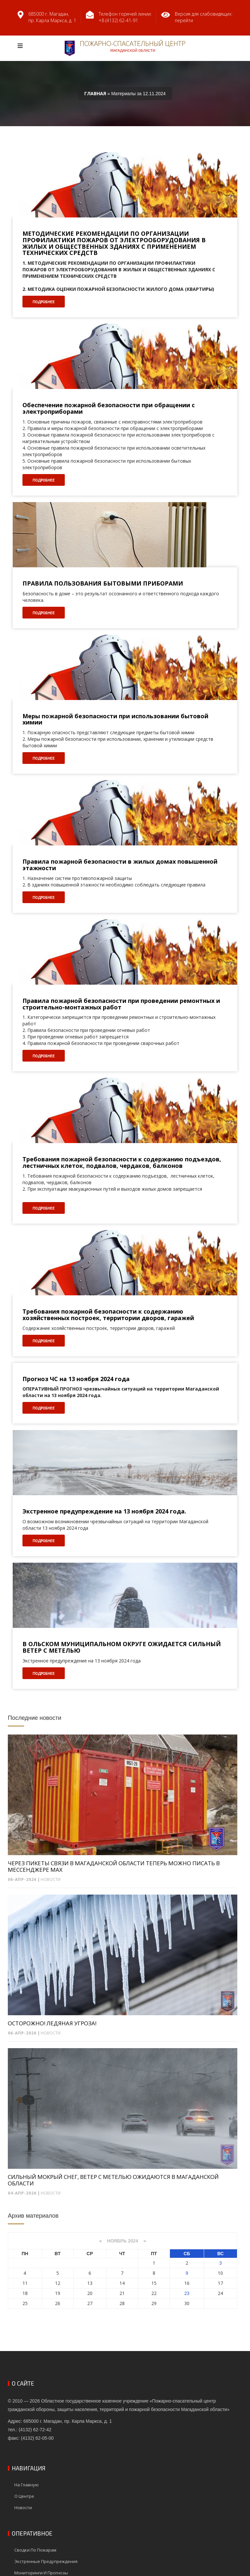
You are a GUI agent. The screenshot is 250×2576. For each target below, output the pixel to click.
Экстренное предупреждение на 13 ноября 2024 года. (104, 1511)
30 (186, 2303)
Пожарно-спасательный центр (125, 47)
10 (220, 2273)
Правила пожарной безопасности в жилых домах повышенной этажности (119, 864)
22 (154, 2293)
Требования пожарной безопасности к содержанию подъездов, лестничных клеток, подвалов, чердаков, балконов (121, 1162)
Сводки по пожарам (35, 2550)
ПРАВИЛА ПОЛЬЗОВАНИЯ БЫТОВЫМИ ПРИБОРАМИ (102, 583)
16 (186, 2283)
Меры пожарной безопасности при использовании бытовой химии (115, 719)
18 (25, 2293)
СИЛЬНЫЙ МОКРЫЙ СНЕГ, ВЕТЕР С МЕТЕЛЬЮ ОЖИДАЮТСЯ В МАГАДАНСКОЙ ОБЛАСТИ (113, 2180)
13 (89, 2283)
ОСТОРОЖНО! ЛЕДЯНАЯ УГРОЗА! (52, 2023)
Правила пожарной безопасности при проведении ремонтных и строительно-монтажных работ (121, 1004)
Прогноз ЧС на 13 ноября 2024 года (76, 1379)
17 (220, 2283)
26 (57, 2303)
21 (122, 2293)
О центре (24, 2496)
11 (25, 2283)
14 (122, 2283)
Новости (51, 1879)
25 (25, 2303)
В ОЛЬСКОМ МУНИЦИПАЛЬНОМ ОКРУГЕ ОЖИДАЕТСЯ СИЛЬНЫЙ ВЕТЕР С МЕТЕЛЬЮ (121, 1647)
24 (220, 2293)
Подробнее (44, 301)
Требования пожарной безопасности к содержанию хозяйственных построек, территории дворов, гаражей (108, 1314)
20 (89, 2293)
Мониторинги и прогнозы (41, 2573)
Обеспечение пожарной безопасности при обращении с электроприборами (108, 408)
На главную (26, 2485)
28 (122, 2303)
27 (89, 2303)
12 (57, 2283)
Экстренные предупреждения (45, 2561)
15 (154, 2283)
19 (57, 2293)
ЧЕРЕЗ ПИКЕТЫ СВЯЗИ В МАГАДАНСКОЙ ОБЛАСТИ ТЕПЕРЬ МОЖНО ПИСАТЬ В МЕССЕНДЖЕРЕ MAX (114, 1866)
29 (154, 2303)
